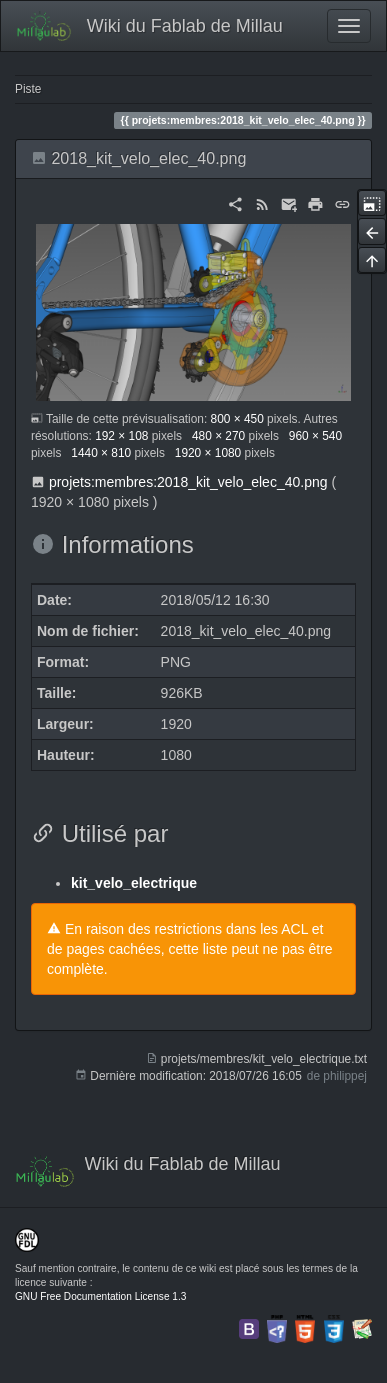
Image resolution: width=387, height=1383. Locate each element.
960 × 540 (315, 436)
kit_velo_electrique (134, 883)
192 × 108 (121, 436)
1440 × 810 (101, 453)
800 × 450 (237, 419)
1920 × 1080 (208, 453)
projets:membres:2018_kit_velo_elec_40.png (188, 482)
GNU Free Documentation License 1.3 (100, 1296)
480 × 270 (218, 436)
